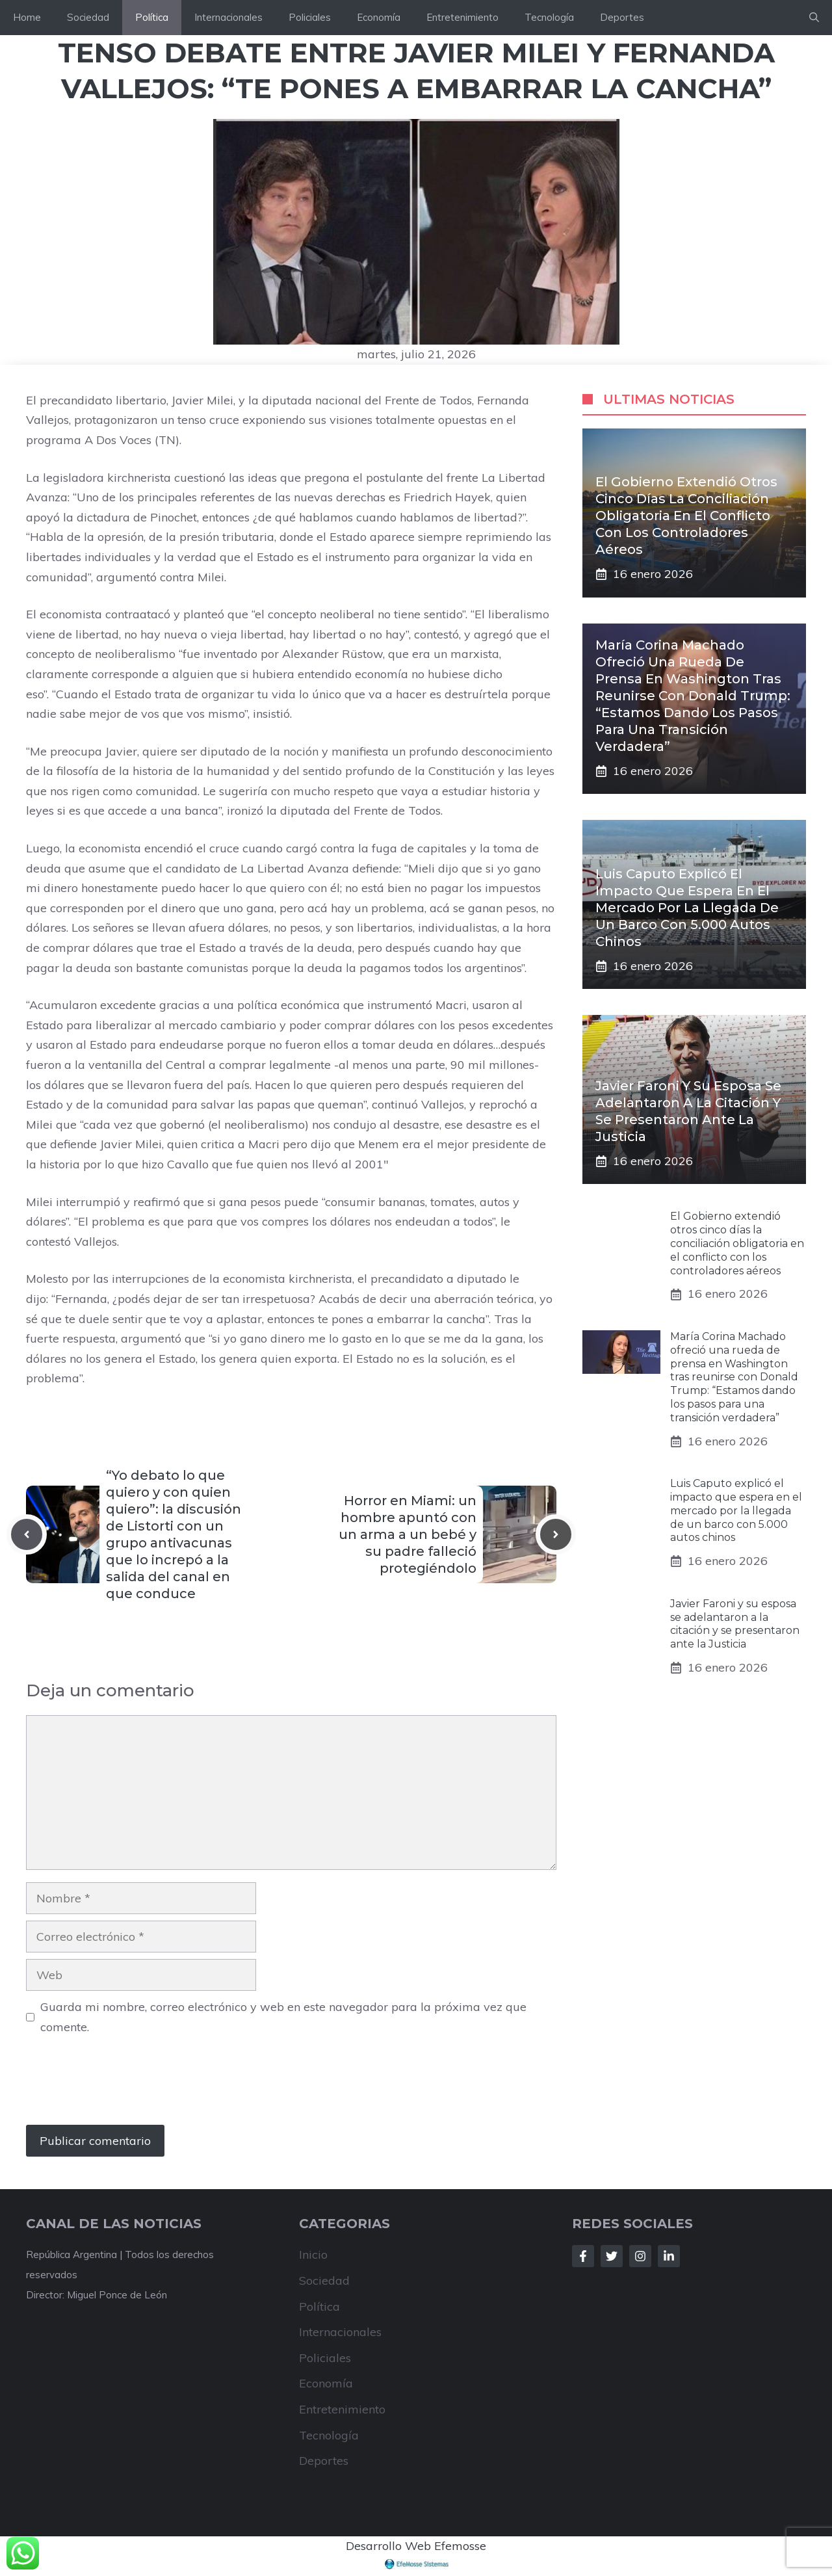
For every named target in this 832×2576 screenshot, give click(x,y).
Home (27, 17)
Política (151, 17)
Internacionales (228, 17)
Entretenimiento (462, 17)
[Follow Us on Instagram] (640, 2256)
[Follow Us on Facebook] (583, 2256)
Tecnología (549, 17)
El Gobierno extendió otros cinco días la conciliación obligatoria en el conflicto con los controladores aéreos (686, 515)
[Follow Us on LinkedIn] (669, 2256)
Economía (378, 17)
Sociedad (88, 17)
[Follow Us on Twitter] (612, 2256)
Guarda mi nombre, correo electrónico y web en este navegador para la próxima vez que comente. (283, 2016)
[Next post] (556, 1534)
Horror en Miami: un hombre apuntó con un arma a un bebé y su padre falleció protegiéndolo (407, 1534)
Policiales (310, 17)
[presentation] (125, 2086)
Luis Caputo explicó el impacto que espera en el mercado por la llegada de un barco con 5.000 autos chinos (687, 907)
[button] (814, 17)
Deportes (622, 17)
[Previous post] (26, 1534)
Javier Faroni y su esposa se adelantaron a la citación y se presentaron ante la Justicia (735, 1623)
